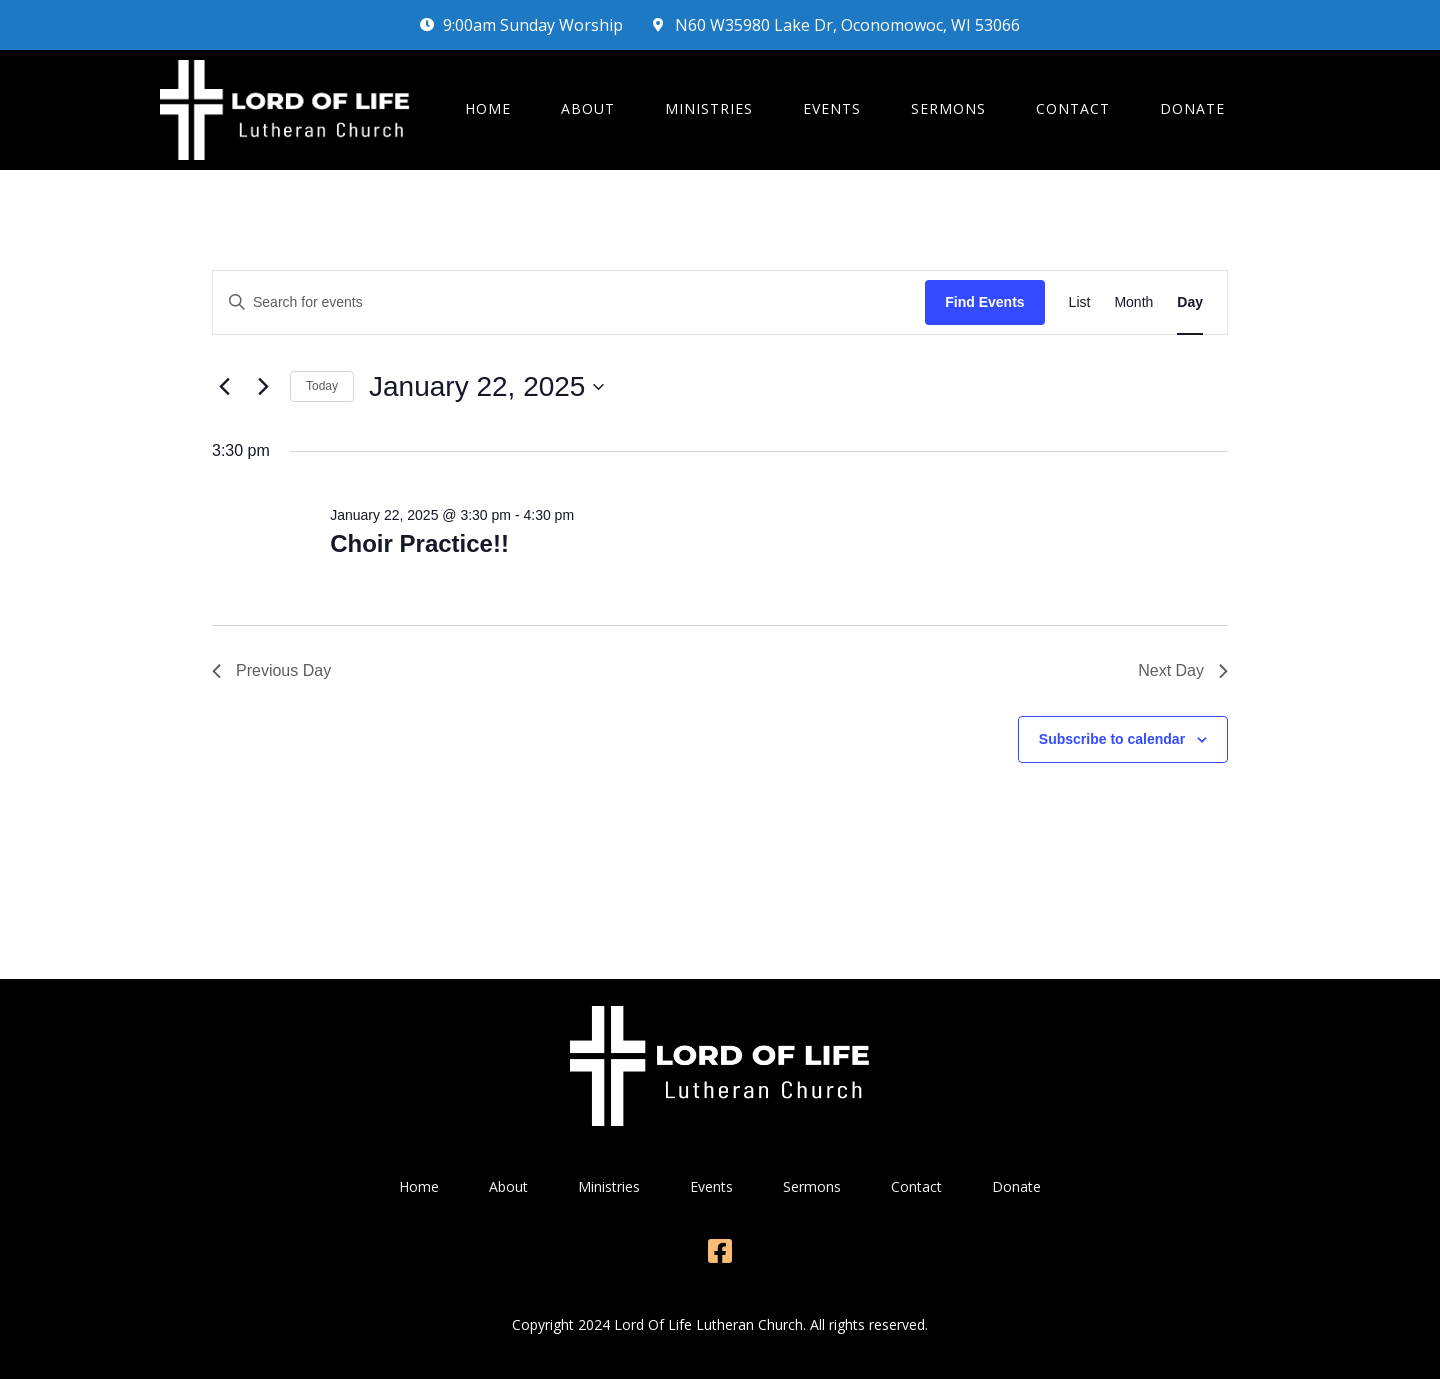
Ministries (709, 108)
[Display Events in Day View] (1190, 302)
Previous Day (271, 670)
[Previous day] (224, 387)
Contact (1073, 108)
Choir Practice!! (419, 543)
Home (488, 108)
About (588, 108)
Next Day (1183, 670)
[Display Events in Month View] (1133, 302)
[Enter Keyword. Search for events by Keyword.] (569, 302)
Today (322, 386)
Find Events (984, 302)
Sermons (948, 108)
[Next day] (263, 387)
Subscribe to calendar (1112, 739)
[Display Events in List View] (1080, 302)
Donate (1192, 108)
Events (832, 108)
